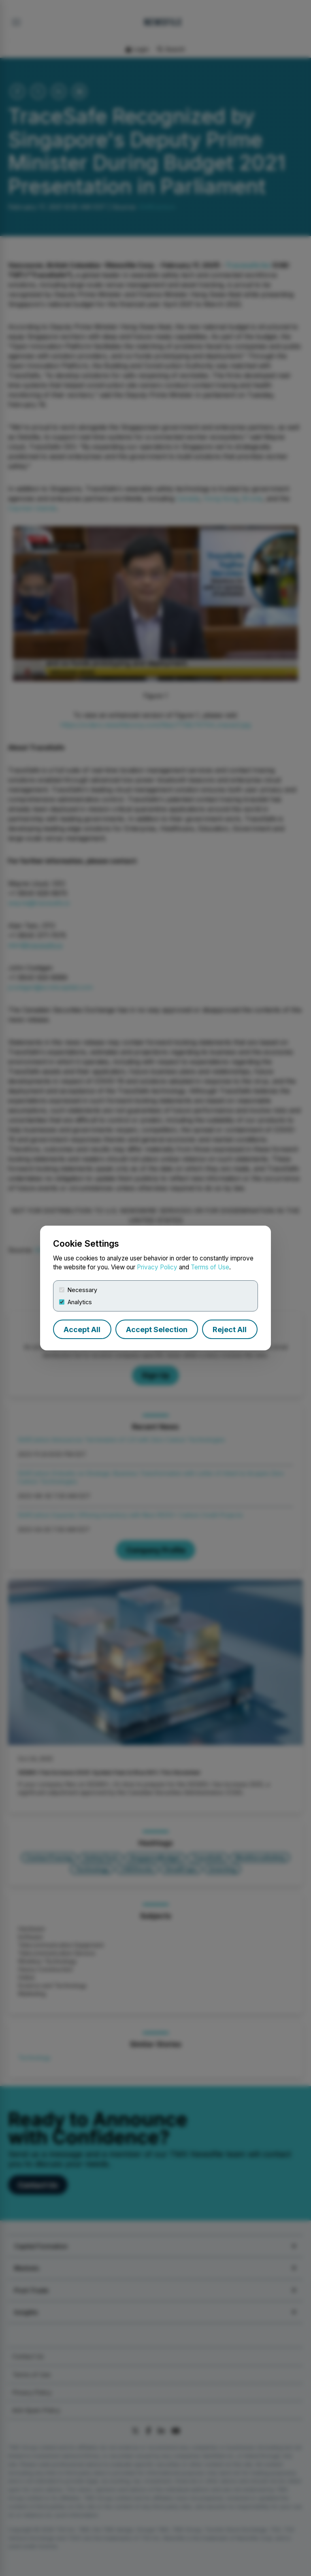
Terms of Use (210, 1267)
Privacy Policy (157, 1267)
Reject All (230, 1329)
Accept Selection (156, 1329)
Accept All (82, 1329)
